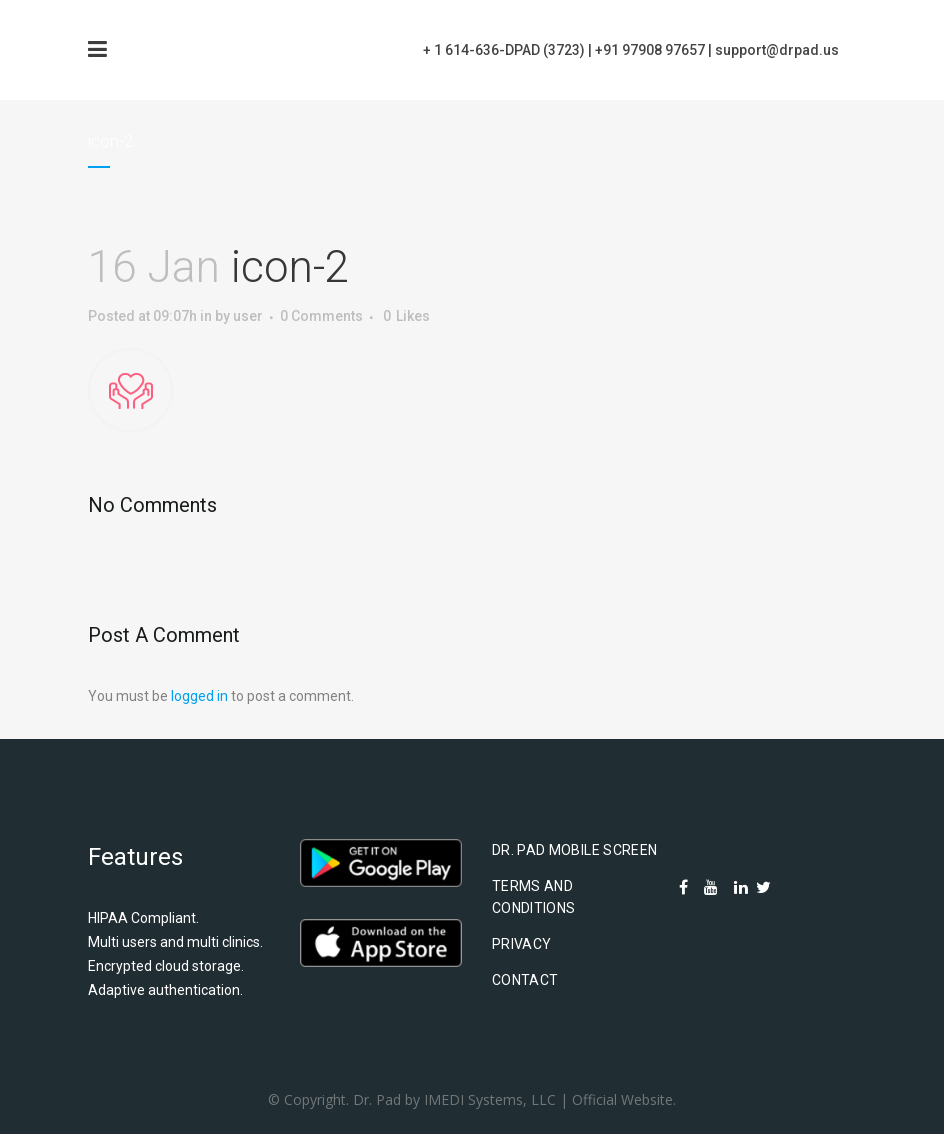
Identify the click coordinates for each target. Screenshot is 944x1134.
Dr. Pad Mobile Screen (574, 850)
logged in (199, 696)
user (248, 316)
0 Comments (321, 316)
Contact (525, 980)
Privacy (521, 944)
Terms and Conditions (534, 897)
